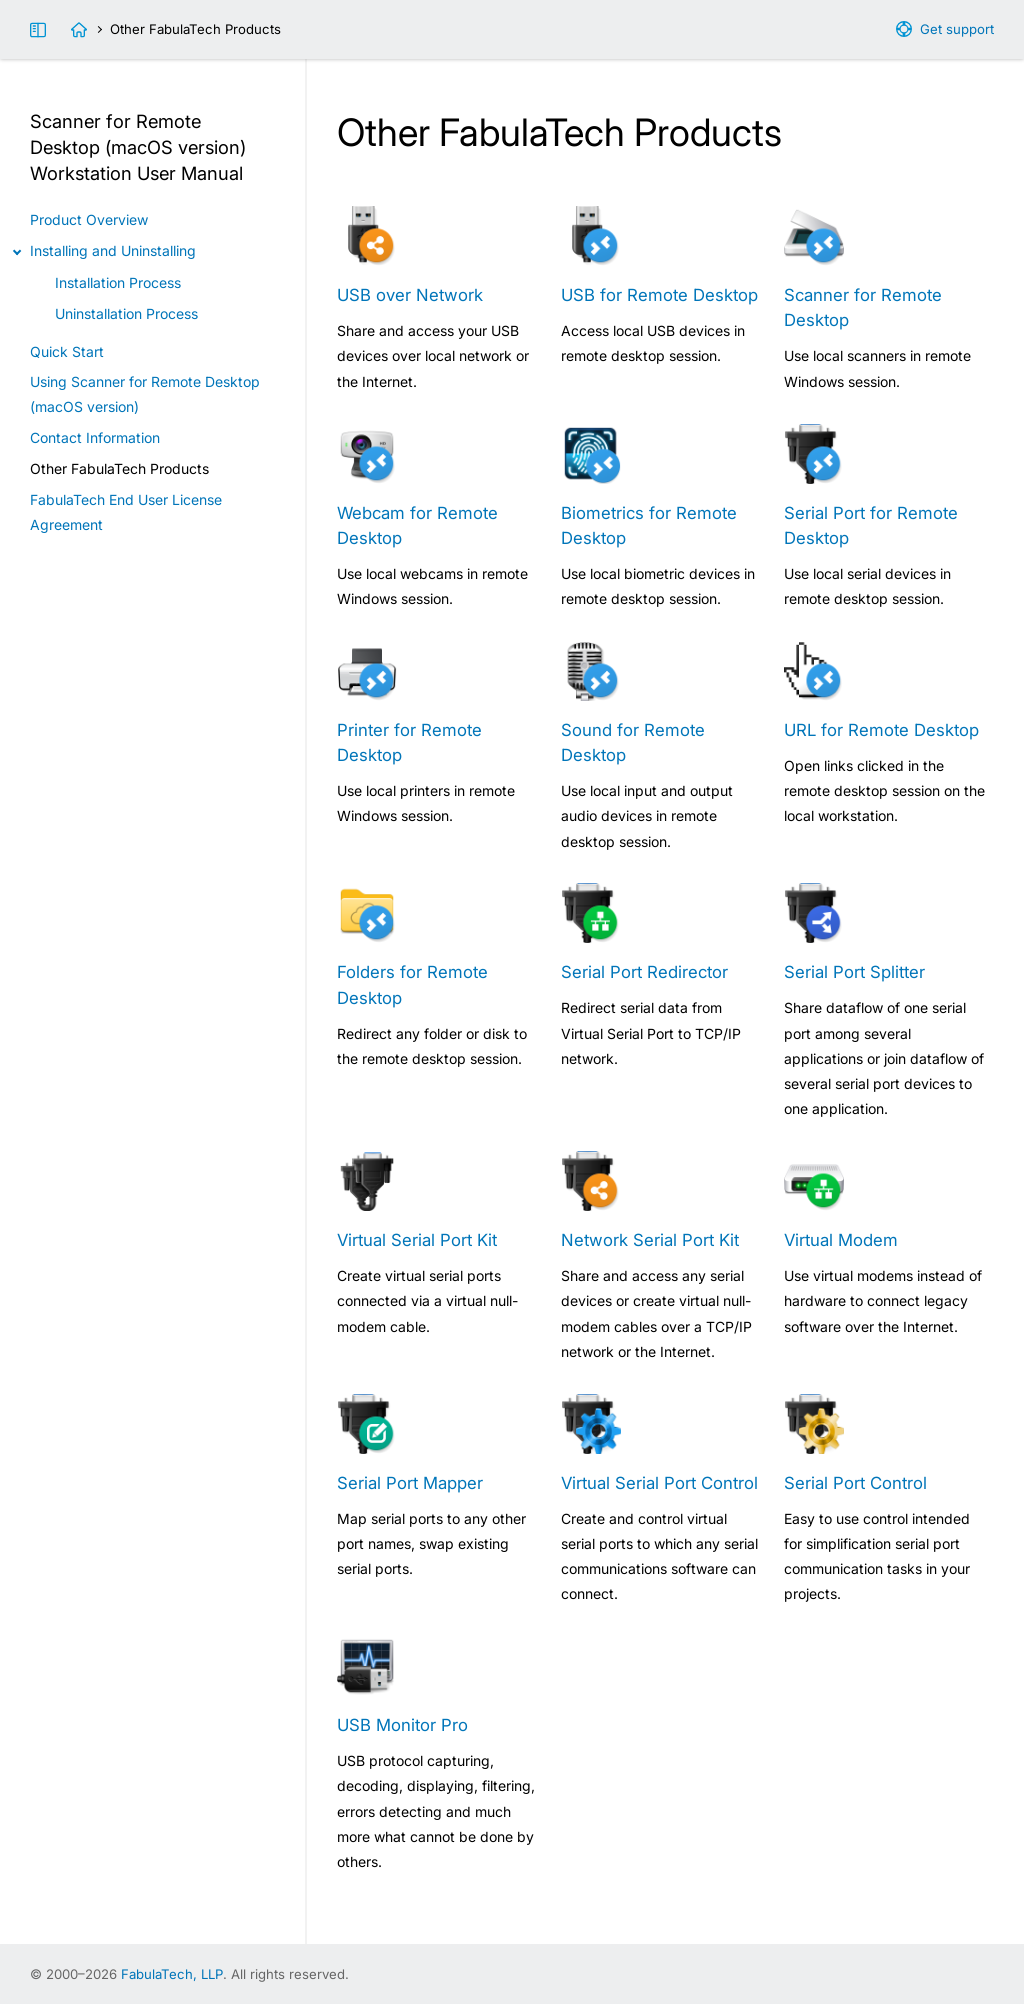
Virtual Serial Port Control (659, 1483)
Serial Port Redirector (644, 972)
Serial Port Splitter (854, 972)
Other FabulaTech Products (119, 468)
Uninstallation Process (126, 313)
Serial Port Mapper (410, 1483)
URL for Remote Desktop (881, 730)
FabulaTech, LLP (172, 1974)
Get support (957, 29)
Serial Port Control (855, 1483)
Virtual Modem (841, 1240)
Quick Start (67, 351)
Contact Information (95, 437)
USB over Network (410, 295)
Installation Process (118, 282)
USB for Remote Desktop (659, 295)
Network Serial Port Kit (650, 1240)
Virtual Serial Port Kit (417, 1240)
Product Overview (89, 219)
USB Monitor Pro (402, 1725)
